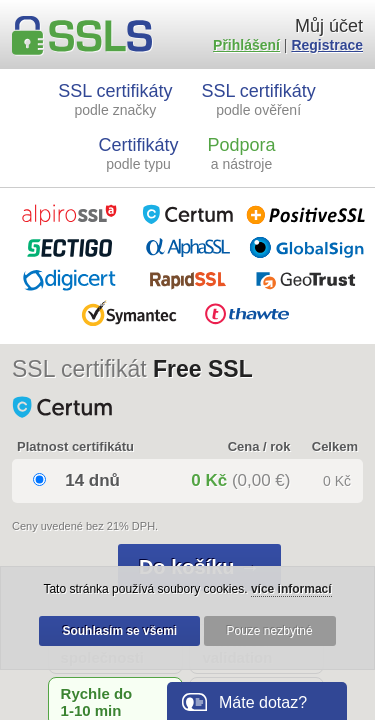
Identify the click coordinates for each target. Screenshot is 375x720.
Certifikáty (139, 153)
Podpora (241, 153)
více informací (291, 589)
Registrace (327, 45)
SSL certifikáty (115, 99)
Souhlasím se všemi (119, 631)
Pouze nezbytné (270, 631)
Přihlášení (246, 45)
